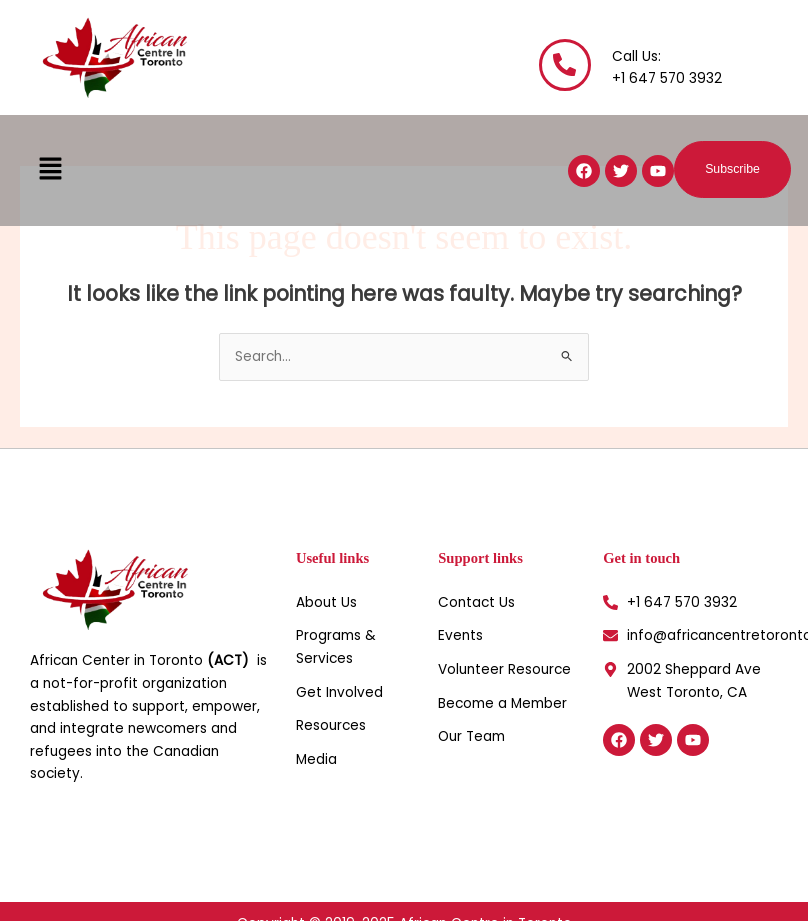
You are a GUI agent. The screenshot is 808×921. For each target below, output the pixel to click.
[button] (50, 170)
